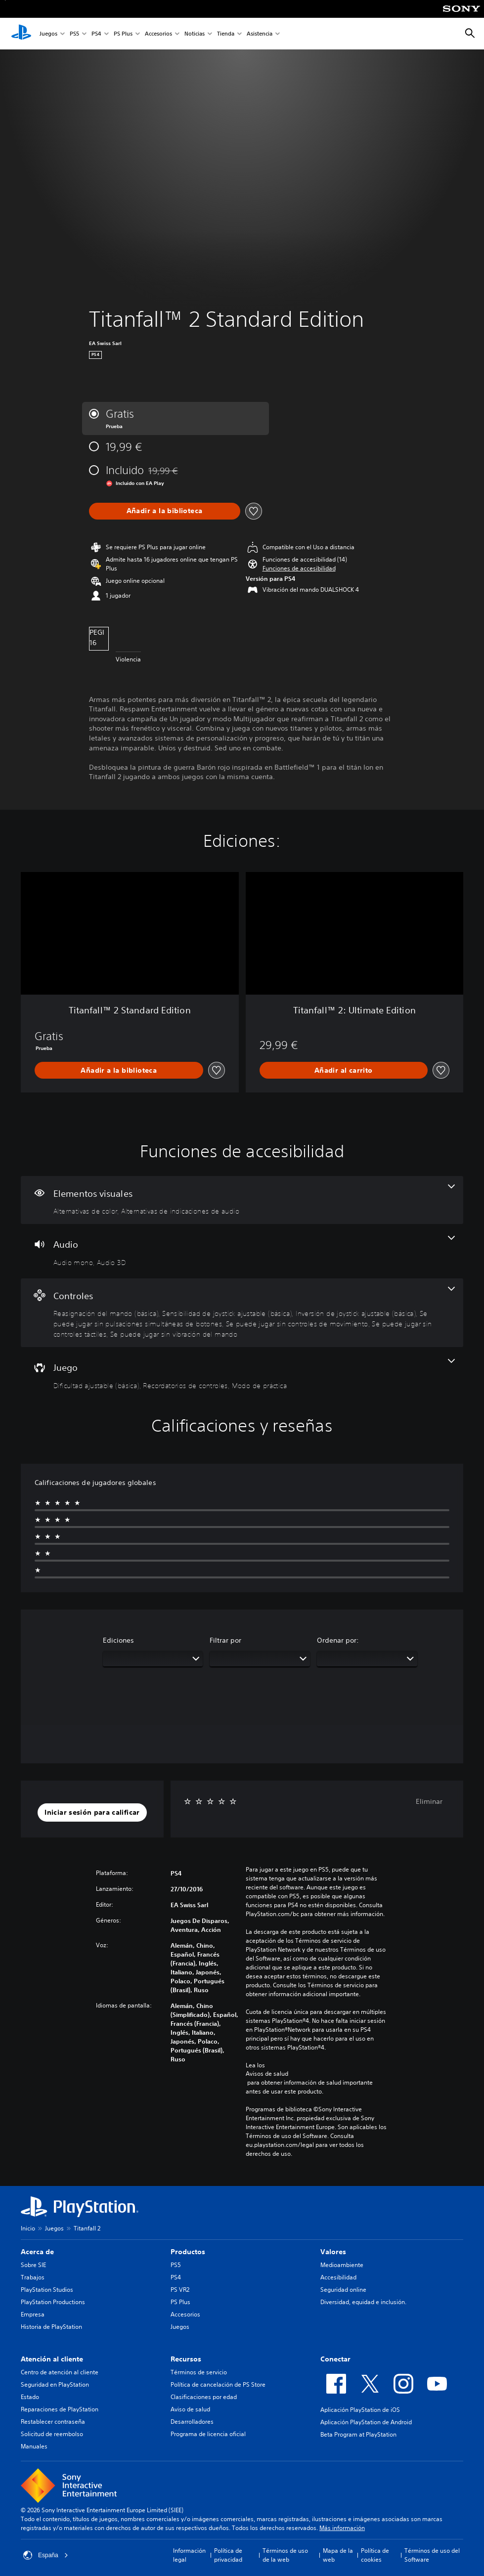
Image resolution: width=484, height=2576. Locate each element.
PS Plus (123, 34)
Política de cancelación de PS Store (218, 2384)
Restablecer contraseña (53, 2421)
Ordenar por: (338, 1640)
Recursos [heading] (186, 2359)
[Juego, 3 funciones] (242, 1374)
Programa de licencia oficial (208, 2434)
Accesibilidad (338, 2277)
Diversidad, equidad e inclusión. (363, 2302)
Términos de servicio (199, 2372)
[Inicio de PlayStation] (21, 33)
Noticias (194, 34)
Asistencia (259, 34)
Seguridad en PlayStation (55, 2384)
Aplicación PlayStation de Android (366, 2422)
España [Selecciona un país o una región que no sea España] (46, 2555)
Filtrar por (225, 1640)
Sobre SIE (33, 2265)
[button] (299, 568)
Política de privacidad (228, 2555)
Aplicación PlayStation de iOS (360, 2409)
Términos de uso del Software (432, 2555)
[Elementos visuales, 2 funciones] (242, 1200)
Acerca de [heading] (37, 2251)
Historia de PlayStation (51, 2326)
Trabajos (32, 2277)
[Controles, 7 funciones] (242, 1313)
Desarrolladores (192, 2421)
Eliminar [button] (429, 1801)
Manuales (34, 2446)
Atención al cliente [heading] (52, 2359)
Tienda (225, 34)
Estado (30, 2397)
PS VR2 (180, 2289)
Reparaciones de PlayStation (59, 2409)
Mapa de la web (338, 2555)
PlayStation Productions (53, 2302)
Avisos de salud (267, 2074)
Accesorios (158, 34)
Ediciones (118, 1640)
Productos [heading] (188, 2251)
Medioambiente (341, 2265)
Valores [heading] (333, 2251)
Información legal (189, 2555)
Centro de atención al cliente (59, 2372)
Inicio (28, 2228)
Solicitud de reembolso (52, 2434)
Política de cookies (375, 2555)
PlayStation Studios (47, 2289)
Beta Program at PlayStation (358, 2434)
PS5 (74, 34)
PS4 (96, 34)
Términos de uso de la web (285, 2555)
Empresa (32, 2314)
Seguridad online (343, 2289)
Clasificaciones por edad (204, 2397)
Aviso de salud (190, 2409)
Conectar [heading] (335, 2359)
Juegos (48, 34)
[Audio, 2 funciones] (242, 1251)
